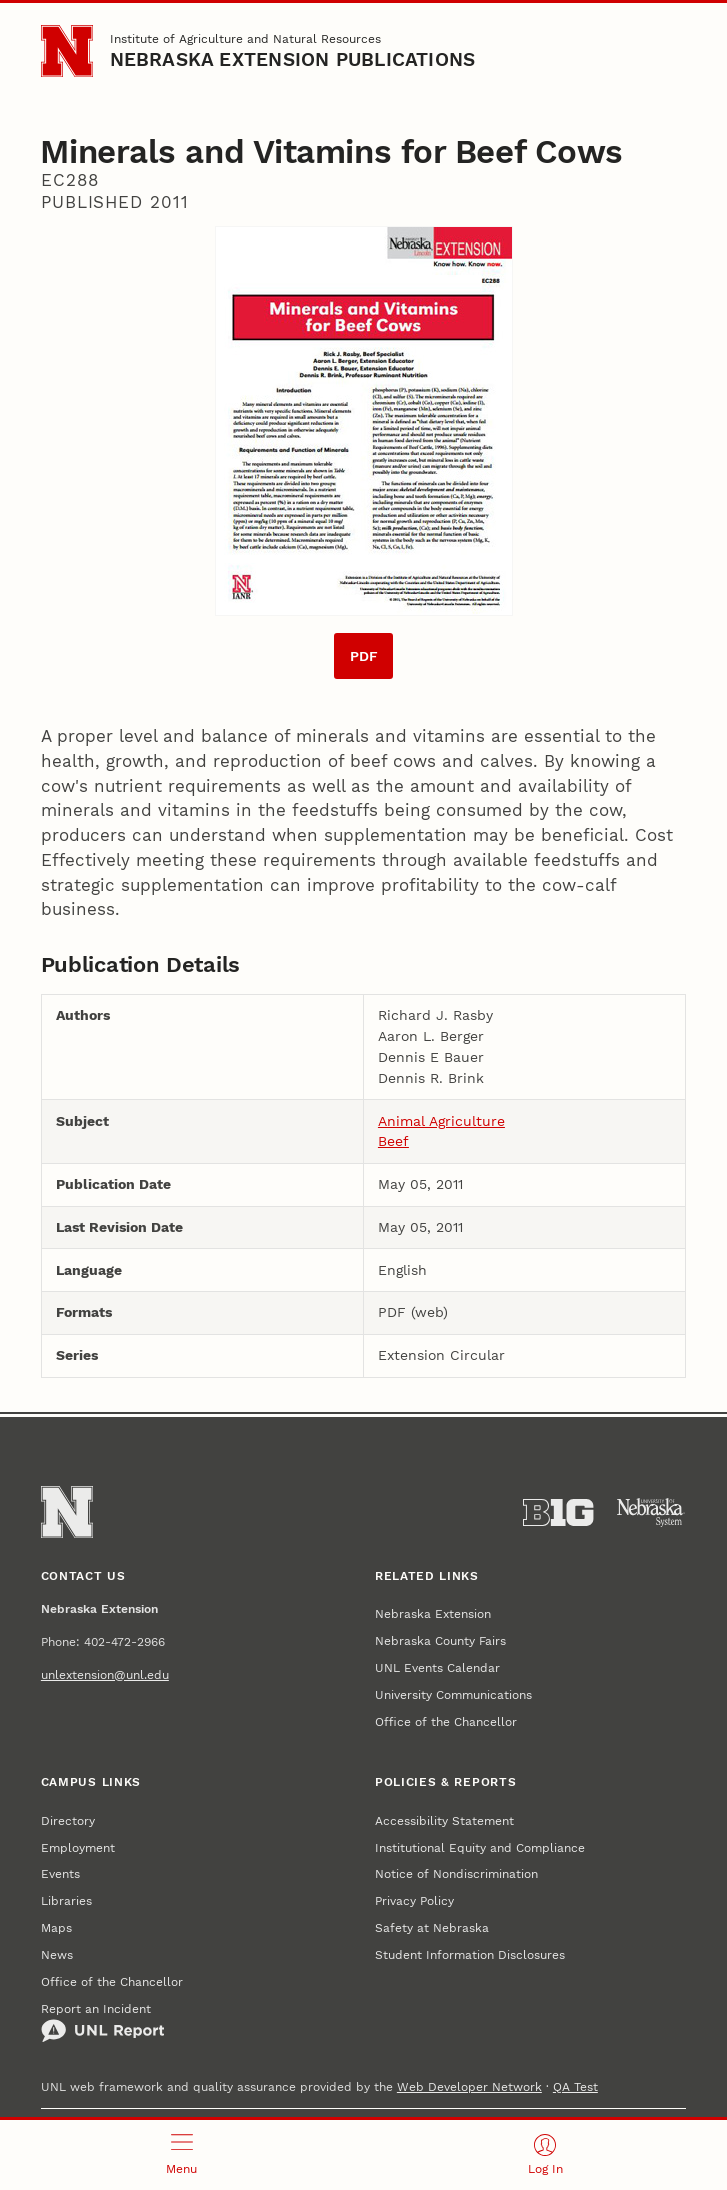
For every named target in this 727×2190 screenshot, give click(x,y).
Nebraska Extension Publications (293, 60)
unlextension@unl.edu (105, 1674)
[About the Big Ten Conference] (558, 1512)
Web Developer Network (469, 2086)
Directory (68, 1820)
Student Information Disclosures (470, 1954)
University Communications (453, 1694)
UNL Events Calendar (437, 1667)
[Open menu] (182, 2155)
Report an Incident (103, 2022)
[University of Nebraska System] (651, 1512)
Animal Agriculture (441, 1121)
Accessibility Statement (444, 1820)
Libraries (66, 1900)
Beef (393, 1141)
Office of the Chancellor (446, 1721)
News (57, 1954)
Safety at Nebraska (432, 1927)
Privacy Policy (414, 1900)
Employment (78, 1847)
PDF (364, 656)
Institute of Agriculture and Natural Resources (245, 38)
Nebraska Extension (433, 1613)
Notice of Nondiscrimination (456, 1873)
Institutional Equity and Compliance (480, 1847)
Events (60, 1873)
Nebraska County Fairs (440, 1640)
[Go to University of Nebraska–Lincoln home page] (67, 51)
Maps (56, 1927)
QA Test (575, 2086)
